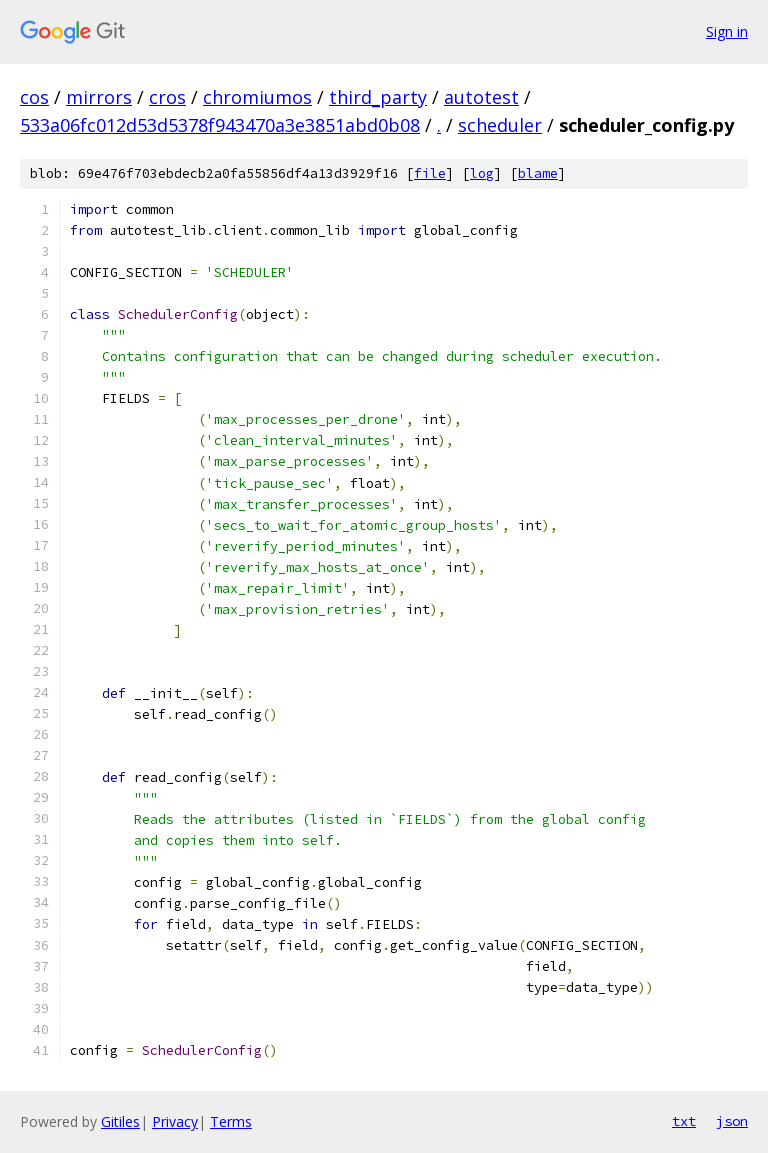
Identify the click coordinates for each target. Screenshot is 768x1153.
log (482, 173)
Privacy (175, 1121)
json (732, 1121)
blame (538, 173)
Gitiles (120, 1121)
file (430, 173)
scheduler (500, 125)
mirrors (99, 97)
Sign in (727, 31)
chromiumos (257, 97)
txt (684, 1121)
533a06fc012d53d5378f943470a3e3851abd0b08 (220, 125)
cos (34, 97)
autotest (481, 97)
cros (167, 97)
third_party (378, 97)
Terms (231, 1121)
